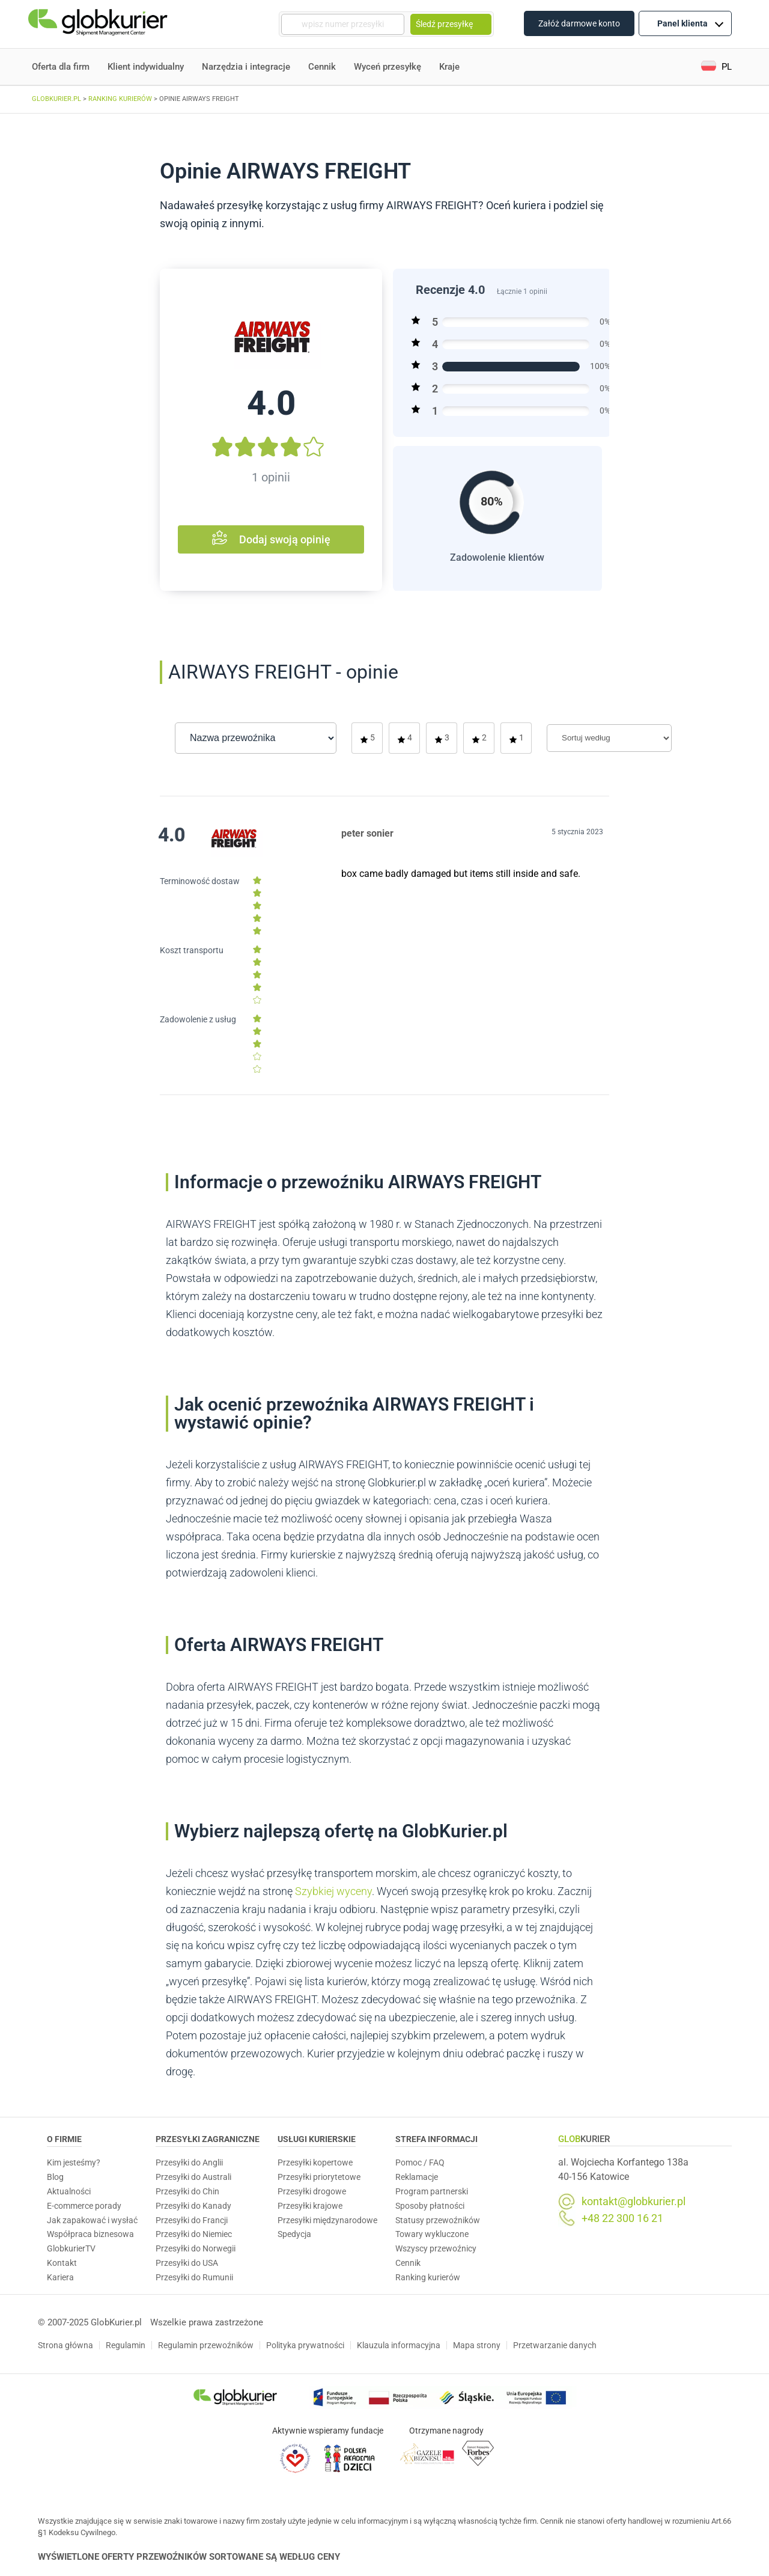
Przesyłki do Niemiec (194, 2234)
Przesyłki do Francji (192, 2220)
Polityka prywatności (305, 2345)
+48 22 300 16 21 (622, 2218)
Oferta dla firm (61, 66)
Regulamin (125, 2345)
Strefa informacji (436, 2139)
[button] (716, 67)
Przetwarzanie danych (555, 2345)
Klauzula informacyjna (398, 2345)
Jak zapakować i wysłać (92, 2220)
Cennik (322, 66)
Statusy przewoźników (437, 2220)
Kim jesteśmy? (73, 2162)
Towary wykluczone (432, 2234)
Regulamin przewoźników (206, 2345)
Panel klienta (690, 23)
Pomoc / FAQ (420, 2162)
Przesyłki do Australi (193, 2177)
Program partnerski (431, 2191)
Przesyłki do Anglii (189, 2162)
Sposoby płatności (429, 2206)
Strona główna (65, 2345)
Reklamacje (416, 2177)
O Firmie (64, 2139)
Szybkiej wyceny (333, 1891)
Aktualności (69, 2191)
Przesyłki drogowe (312, 2191)
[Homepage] (99, 24)
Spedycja (294, 2234)
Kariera (60, 2277)
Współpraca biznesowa (90, 2234)
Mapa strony (476, 2345)
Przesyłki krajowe (310, 2206)
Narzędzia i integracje (246, 66)
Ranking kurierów (427, 2277)
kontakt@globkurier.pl (633, 2202)
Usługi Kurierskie (317, 2139)
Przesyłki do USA (187, 2263)
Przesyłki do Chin (187, 2191)
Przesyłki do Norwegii (196, 2248)
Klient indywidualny (146, 66)
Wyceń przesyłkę (387, 66)
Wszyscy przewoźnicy (435, 2248)
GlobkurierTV (71, 2248)
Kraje (449, 66)
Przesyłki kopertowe (315, 2162)
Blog (55, 2177)
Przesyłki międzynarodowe (327, 2220)
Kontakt (62, 2263)
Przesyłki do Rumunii (194, 2277)
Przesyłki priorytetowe (319, 2177)
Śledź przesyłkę (451, 24)
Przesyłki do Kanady (193, 2206)
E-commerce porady (84, 2206)
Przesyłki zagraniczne (208, 2139)
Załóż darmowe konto (579, 23)
